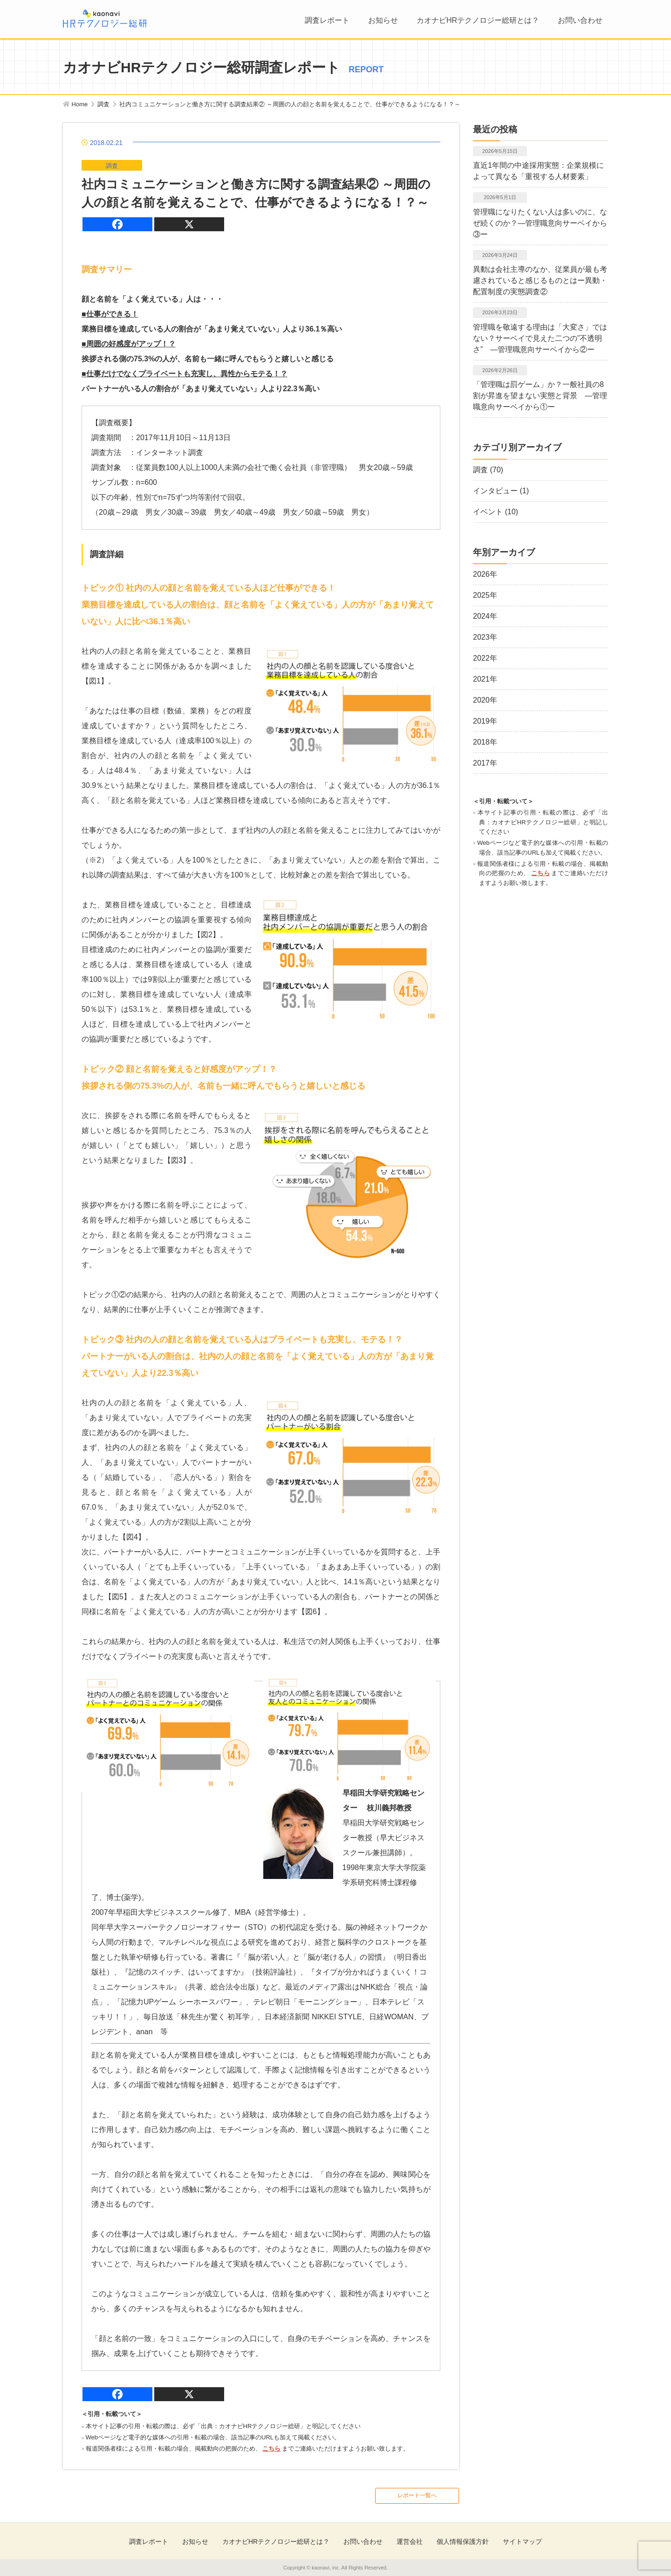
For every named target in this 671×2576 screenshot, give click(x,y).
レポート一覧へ (417, 2495)
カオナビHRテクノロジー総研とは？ (478, 20)
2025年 (485, 595)
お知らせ (383, 20)
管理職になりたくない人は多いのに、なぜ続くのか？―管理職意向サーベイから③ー (540, 223)
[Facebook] (117, 224)
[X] (189, 224)
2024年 (485, 616)
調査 (480, 470)
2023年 (485, 637)
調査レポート (327, 20)
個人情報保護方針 (463, 2541)
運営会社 (410, 2541)
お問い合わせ (580, 20)
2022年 (485, 658)
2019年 (485, 721)
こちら (271, 2448)
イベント (488, 512)
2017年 (485, 763)
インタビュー (495, 491)
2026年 (485, 574)
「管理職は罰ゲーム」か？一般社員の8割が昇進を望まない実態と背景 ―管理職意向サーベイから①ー (540, 395)
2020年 (485, 700)
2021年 (485, 679)
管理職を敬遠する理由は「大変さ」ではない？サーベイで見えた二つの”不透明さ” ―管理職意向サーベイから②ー (540, 338)
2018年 (485, 742)
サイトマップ (522, 2541)
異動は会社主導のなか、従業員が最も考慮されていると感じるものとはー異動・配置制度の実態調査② (540, 280)
